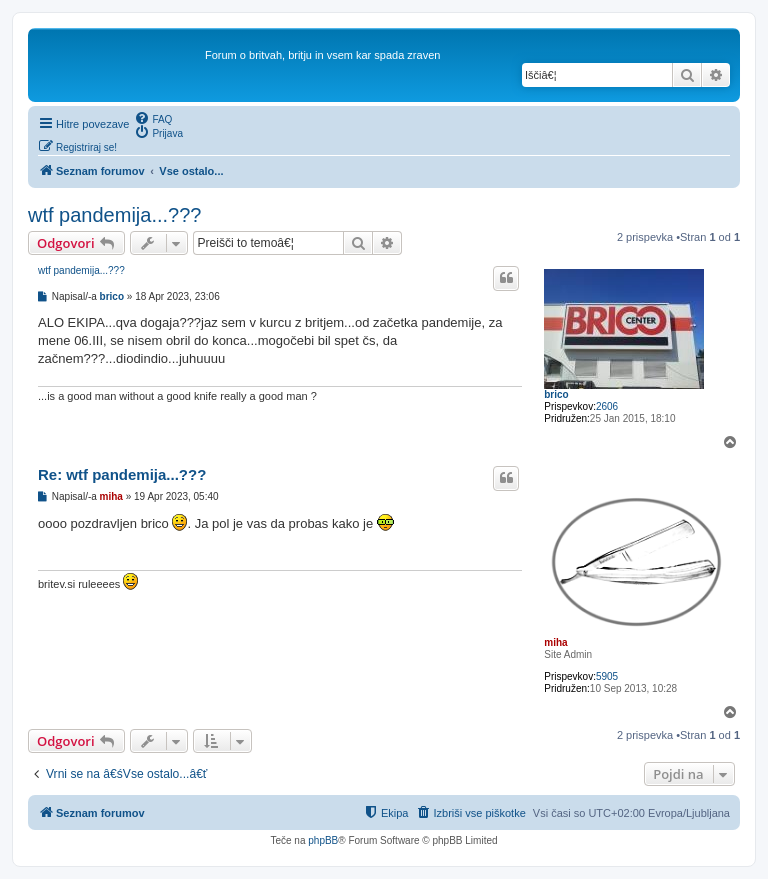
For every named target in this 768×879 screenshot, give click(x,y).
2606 (607, 406)
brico (556, 394)
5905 (607, 676)
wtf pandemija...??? (114, 215)
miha (555, 642)
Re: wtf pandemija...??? (122, 474)
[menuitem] (153, 118)
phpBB (323, 840)
